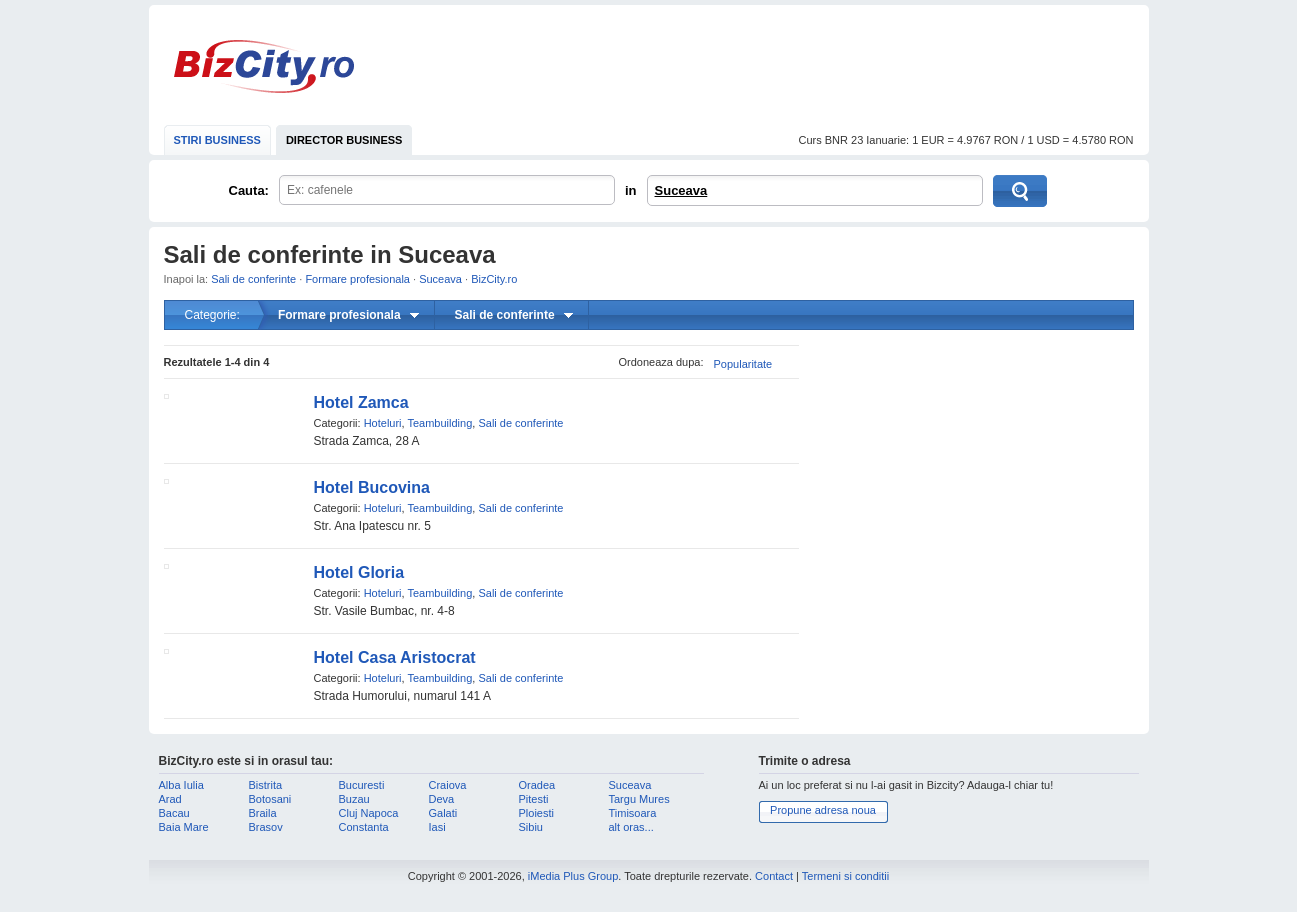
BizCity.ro (264, 66)
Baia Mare (184, 827)
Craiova (448, 785)
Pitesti (534, 799)
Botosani (270, 799)
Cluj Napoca (369, 813)
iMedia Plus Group (573, 876)
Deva (442, 799)
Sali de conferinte (253, 279)
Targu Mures (639, 799)
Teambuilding (439, 423)
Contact (774, 876)
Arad (170, 799)
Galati (443, 813)
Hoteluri (383, 423)
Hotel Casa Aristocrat (395, 657)
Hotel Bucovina (372, 487)
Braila (263, 813)
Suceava (681, 190)
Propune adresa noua (823, 810)
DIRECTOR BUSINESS (344, 140)
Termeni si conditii (845, 876)
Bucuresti (362, 785)
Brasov (266, 827)
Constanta (364, 827)
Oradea (537, 785)
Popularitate (743, 364)
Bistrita (266, 785)
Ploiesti (536, 813)
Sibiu (531, 827)
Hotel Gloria (359, 572)
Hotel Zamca (361, 402)
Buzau (354, 799)
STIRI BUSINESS (217, 140)
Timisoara (633, 813)
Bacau (174, 813)
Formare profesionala (357, 279)
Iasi (437, 827)
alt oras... (631, 827)
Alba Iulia (181, 785)
